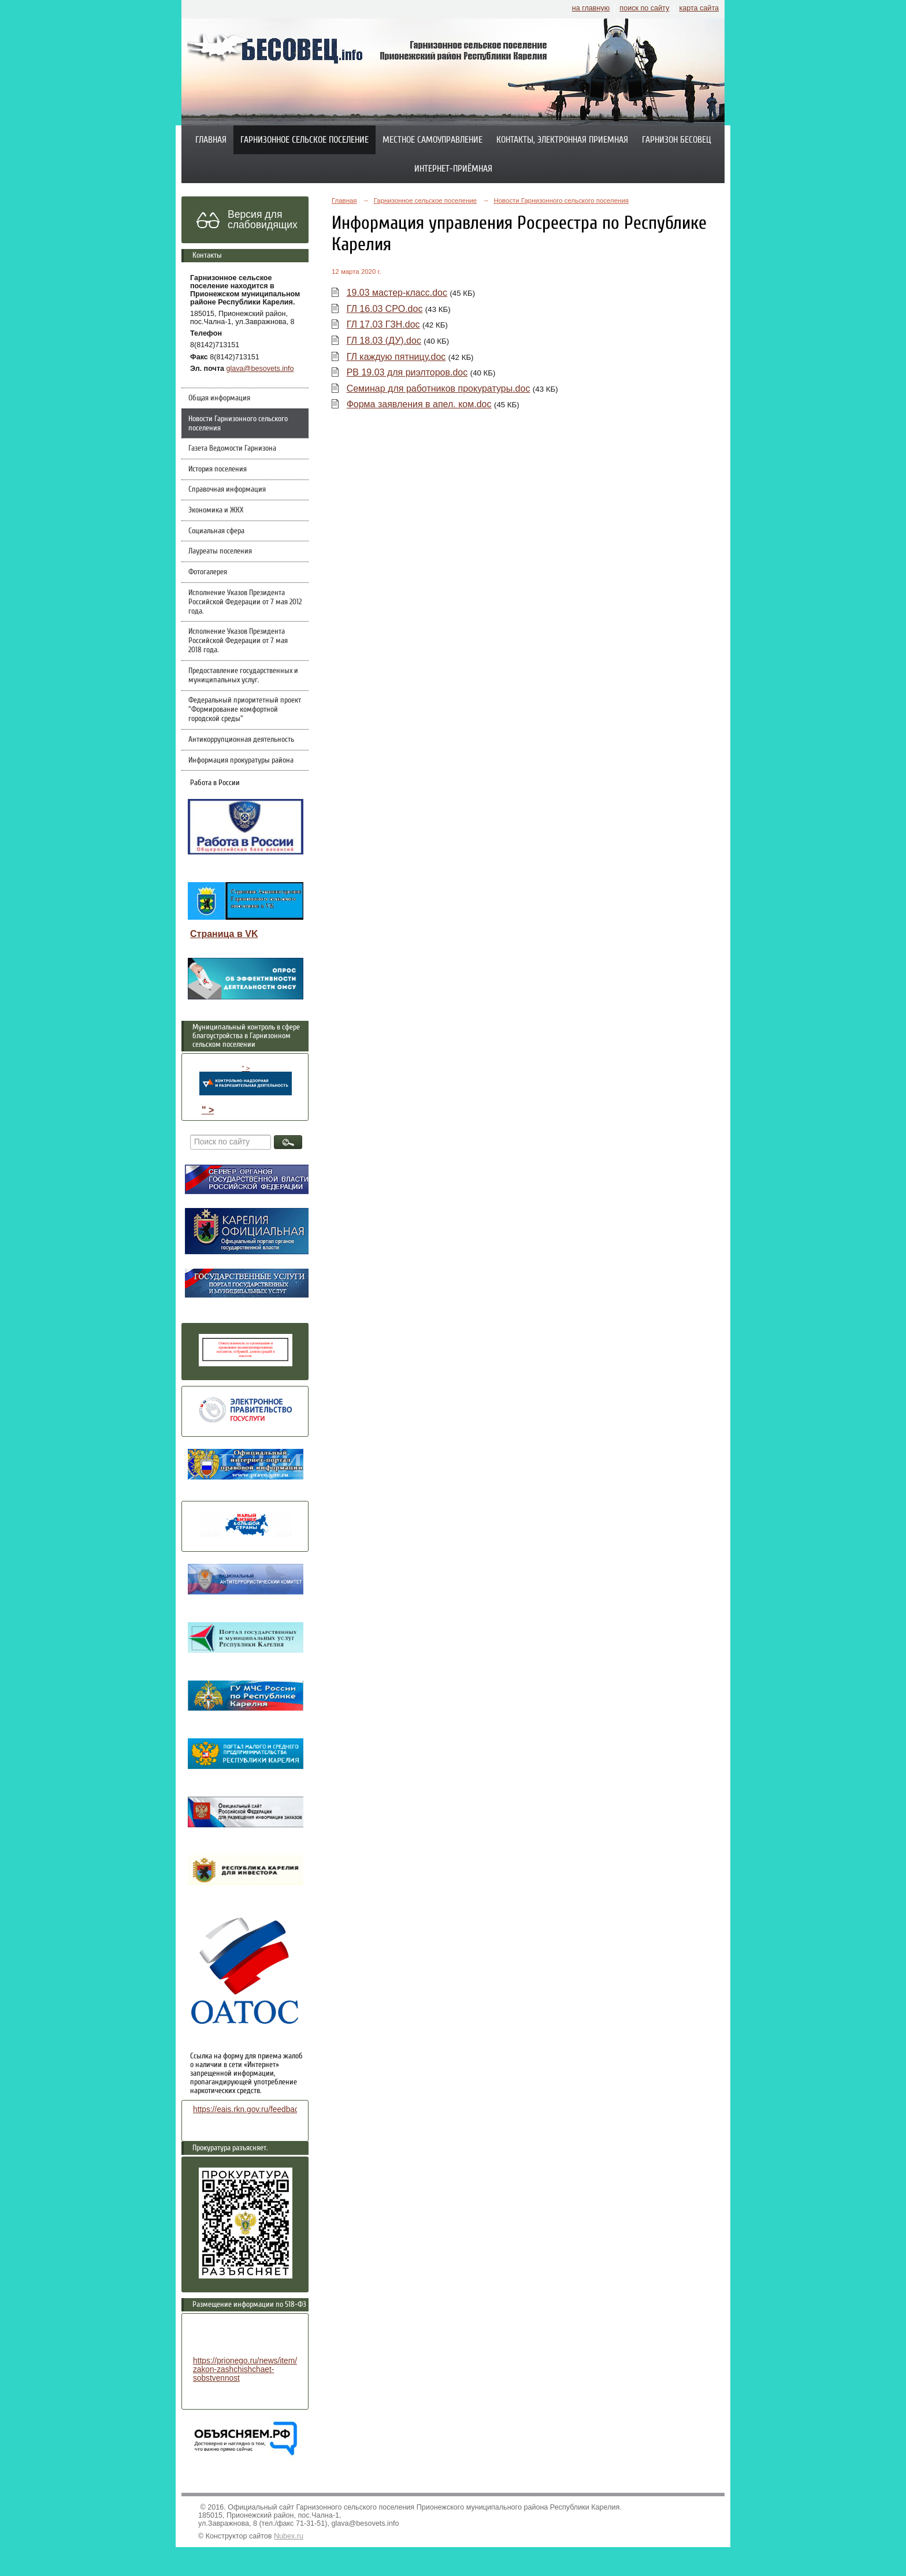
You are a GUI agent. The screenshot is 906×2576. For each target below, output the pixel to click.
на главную (591, 8)
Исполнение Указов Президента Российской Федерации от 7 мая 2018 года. (238, 641)
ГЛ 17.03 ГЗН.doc (383, 324)
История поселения (217, 469)
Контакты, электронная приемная (562, 140)
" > (245, 1080)
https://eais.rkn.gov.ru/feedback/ (249, 2109)
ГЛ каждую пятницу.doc (396, 357)
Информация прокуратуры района (241, 760)
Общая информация (219, 398)
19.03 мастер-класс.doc (397, 293)
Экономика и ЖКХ (215, 510)
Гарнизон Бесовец (676, 140)
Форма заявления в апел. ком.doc (419, 404)
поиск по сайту (644, 8)
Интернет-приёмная (453, 168)
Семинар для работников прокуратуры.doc (438, 388)
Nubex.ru (288, 2536)
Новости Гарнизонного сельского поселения (238, 423)
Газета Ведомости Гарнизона (232, 448)
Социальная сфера (216, 531)
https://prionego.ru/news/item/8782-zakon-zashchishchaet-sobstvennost (255, 2369)
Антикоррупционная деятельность (241, 739)
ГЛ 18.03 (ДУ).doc (384, 340)
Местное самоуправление (432, 140)
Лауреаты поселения (220, 551)
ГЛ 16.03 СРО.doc (385, 309)
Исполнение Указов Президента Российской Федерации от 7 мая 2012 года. (245, 602)
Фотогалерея (207, 572)
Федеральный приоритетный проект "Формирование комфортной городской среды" (244, 709)
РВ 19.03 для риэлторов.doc (407, 372)
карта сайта (699, 8)
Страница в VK (224, 934)
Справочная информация (227, 489)
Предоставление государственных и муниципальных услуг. (243, 675)
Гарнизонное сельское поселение (304, 140)
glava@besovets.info (260, 369)
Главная (210, 140)
